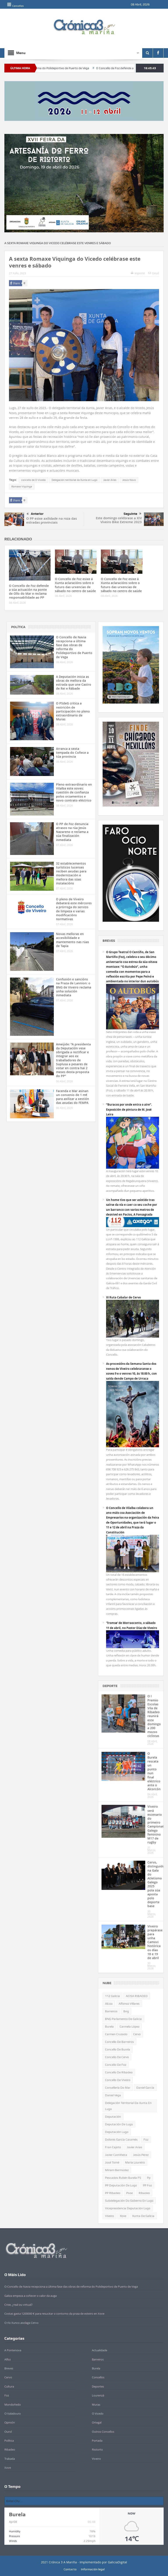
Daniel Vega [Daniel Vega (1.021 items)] (113, 2095)
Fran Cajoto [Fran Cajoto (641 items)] (113, 2147)
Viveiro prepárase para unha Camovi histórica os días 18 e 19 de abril (155, 1942)
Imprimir (138, 273)
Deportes (98, 2386)
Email (153, 273)
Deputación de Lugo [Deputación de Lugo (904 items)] (119, 2124)
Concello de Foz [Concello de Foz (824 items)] (115, 2064)
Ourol (8, 2432)
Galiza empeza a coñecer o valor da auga (30, 2296)
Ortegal (97, 2422)
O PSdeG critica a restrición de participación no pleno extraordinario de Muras (73, 711)
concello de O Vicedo (33, 479)
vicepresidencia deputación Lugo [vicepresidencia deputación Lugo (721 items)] (127, 2208)
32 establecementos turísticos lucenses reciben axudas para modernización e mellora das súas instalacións (71, 873)
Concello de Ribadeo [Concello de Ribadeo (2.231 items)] (119, 2072)
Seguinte (132, 513)
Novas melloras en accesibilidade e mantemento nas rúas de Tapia (72, 940)
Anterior (35, 514)
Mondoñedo (12, 2404)
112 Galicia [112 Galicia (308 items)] (112, 1996)
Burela (96, 2368)
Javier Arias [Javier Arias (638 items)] (134, 2147)
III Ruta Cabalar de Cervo (123, 1297)
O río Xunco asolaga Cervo (21, 2323)
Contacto (70, 2569)
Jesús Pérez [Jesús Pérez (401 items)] (141, 2154)
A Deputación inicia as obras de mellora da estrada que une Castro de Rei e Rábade (73, 683)
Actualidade (99, 2350)
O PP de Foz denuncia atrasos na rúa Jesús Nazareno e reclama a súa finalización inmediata (72, 832)
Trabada (9, 2459)
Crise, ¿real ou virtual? (18, 2305)
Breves (8, 2368)
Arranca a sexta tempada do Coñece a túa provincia (72, 753)
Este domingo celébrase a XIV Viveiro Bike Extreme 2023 (119, 520)
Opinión (9, 2422)
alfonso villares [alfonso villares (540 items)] (129, 2003)
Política (9, 2440)
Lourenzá (98, 2395)
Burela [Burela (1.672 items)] (109, 2026)
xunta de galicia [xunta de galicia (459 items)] (143, 2216)
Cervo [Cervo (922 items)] (137, 2034)
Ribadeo (9, 2449)
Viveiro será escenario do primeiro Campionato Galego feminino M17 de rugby (156, 1824)
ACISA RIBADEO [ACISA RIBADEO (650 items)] (137, 1996)
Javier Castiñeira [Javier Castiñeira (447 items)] (116, 2154)
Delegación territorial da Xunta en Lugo (74, 479)
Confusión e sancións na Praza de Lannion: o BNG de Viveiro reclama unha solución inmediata (73, 987)
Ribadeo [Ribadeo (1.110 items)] (144, 2193)
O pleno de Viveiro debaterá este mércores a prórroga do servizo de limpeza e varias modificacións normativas (74, 909)
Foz (6, 2395)
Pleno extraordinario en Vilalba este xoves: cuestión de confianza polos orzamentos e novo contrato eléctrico (74, 792)
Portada (97, 2440)
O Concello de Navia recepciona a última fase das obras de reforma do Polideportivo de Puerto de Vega (74, 647)
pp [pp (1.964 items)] (148, 2177)
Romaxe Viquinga (21, 486)
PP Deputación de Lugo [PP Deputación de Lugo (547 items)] (121, 2185)
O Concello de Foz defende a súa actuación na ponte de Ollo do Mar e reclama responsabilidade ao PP (29, 592)
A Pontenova (12, 2350)
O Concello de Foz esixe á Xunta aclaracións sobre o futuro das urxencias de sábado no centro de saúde (75, 585)
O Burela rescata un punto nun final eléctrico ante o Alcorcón (154, 1771)
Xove (7, 2468)
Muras (96, 2404)
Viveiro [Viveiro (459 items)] (109, 2216)
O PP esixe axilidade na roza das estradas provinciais (51, 520)
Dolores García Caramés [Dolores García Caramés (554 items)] (121, 2139)
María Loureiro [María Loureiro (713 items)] (135, 2162)
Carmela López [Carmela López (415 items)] (129, 2026)
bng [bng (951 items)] (126, 2011)
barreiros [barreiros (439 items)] (111, 2011)
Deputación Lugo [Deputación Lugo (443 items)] (116, 2132)
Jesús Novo (129, 479)
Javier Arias (109, 479)
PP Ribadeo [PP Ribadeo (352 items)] (112, 2193)
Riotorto (97, 2449)
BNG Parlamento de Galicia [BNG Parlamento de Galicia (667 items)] (123, 2019)
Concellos (98, 2377)
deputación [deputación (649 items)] (113, 2116)
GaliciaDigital (117, 2562)
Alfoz (7, 2359)
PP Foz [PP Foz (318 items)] (147, 2185)
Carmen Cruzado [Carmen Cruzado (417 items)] (116, 2034)
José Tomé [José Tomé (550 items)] (112, 2162)
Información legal (93, 2569)
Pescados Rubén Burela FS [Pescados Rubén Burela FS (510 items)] (123, 2177)
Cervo (8, 2377)
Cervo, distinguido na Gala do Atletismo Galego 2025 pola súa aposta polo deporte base (155, 1884)
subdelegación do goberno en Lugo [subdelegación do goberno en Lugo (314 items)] (129, 2200)
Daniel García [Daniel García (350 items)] (145, 2087)
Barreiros (98, 2359)
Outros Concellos (103, 2432)
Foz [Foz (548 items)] (146, 2139)
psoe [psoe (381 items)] (129, 2193)
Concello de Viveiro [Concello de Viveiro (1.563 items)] (117, 2080)
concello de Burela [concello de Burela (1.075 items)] (117, 2049)
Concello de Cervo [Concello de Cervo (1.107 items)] (117, 2057)
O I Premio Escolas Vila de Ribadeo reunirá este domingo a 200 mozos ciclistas (154, 1716)
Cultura (9, 2386)
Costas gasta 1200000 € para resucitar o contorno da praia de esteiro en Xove (54, 2314)
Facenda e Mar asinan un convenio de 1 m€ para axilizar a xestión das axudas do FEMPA (72, 1097)
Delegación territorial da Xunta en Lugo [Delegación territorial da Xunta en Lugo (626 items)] (128, 2106)
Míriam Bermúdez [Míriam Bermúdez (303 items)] (117, 2170)
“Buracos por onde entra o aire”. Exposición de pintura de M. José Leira (129, 1109)
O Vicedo (97, 2413)
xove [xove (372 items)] (123, 2216)
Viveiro (96, 2459)
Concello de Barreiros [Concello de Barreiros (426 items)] (119, 2041)
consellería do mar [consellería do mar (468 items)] (117, 2087)
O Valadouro (12, 2413)
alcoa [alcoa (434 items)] (109, 2003)
